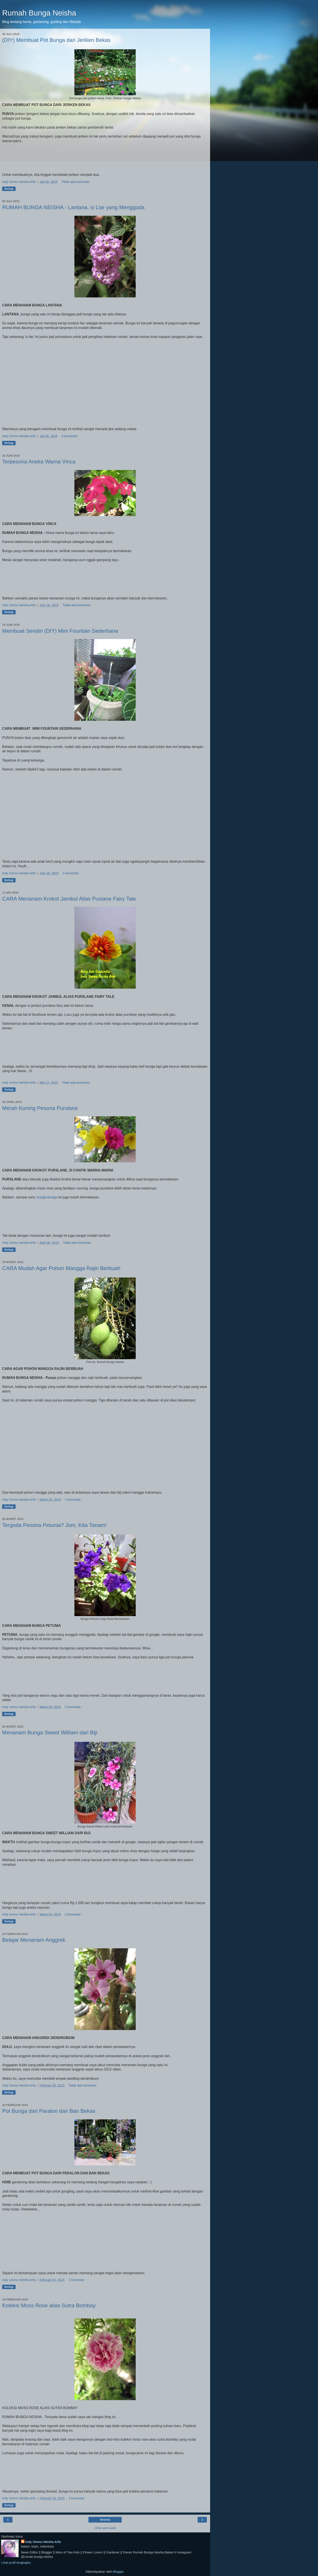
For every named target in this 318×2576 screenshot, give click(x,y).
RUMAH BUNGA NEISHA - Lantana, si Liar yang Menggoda (73, 207)
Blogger (118, 2571)
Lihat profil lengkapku (16, 2562)
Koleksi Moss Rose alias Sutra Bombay (49, 2305)
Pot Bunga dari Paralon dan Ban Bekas (48, 2111)
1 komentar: (73, 1499)
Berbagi (8, 188)
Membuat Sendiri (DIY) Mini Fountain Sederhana (60, 631)
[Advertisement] (105, 381)
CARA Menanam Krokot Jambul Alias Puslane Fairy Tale (69, 899)
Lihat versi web (105, 2528)
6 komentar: (69, 436)
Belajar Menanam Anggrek (33, 1940)
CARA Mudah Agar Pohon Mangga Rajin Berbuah (61, 1268)
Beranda (105, 2519)
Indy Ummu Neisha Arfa (43, 2542)
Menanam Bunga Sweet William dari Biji (49, 1732)
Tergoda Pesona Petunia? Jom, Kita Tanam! (54, 1525)
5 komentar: (73, 1707)
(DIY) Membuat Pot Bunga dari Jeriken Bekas (56, 40)
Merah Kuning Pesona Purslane (40, 1108)
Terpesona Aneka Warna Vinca (39, 462)
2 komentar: (71, 873)
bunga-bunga (47, 1197)
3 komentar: (73, 1914)
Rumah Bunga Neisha (39, 13)
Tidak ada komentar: (75, 182)
